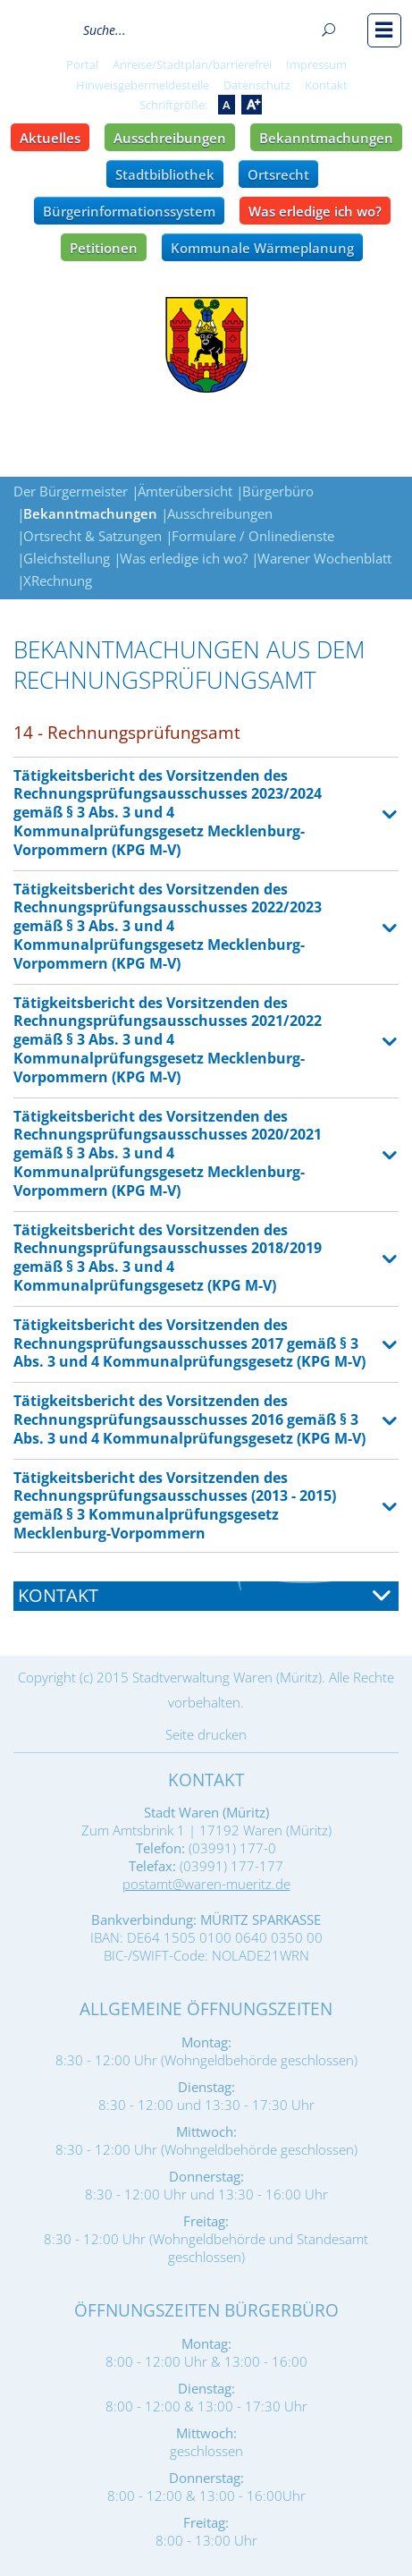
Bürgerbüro (278, 491)
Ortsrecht (278, 174)
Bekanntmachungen (326, 138)
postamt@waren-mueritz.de (206, 1884)
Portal (82, 64)
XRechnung (57, 580)
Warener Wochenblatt (324, 558)
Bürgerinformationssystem (129, 211)
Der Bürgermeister (70, 491)
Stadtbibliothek (164, 174)
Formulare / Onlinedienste (253, 536)
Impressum (316, 64)
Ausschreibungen (170, 138)
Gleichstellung (66, 558)
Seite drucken (206, 1734)
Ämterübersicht (185, 491)
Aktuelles (50, 138)
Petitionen (104, 248)
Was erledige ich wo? (315, 211)
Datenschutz (256, 85)
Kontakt (326, 85)
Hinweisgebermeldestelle (142, 85)
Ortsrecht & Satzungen (92, 536)
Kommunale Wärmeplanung (262, 248)
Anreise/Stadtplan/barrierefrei (192, 64)
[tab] (206, 1596)
